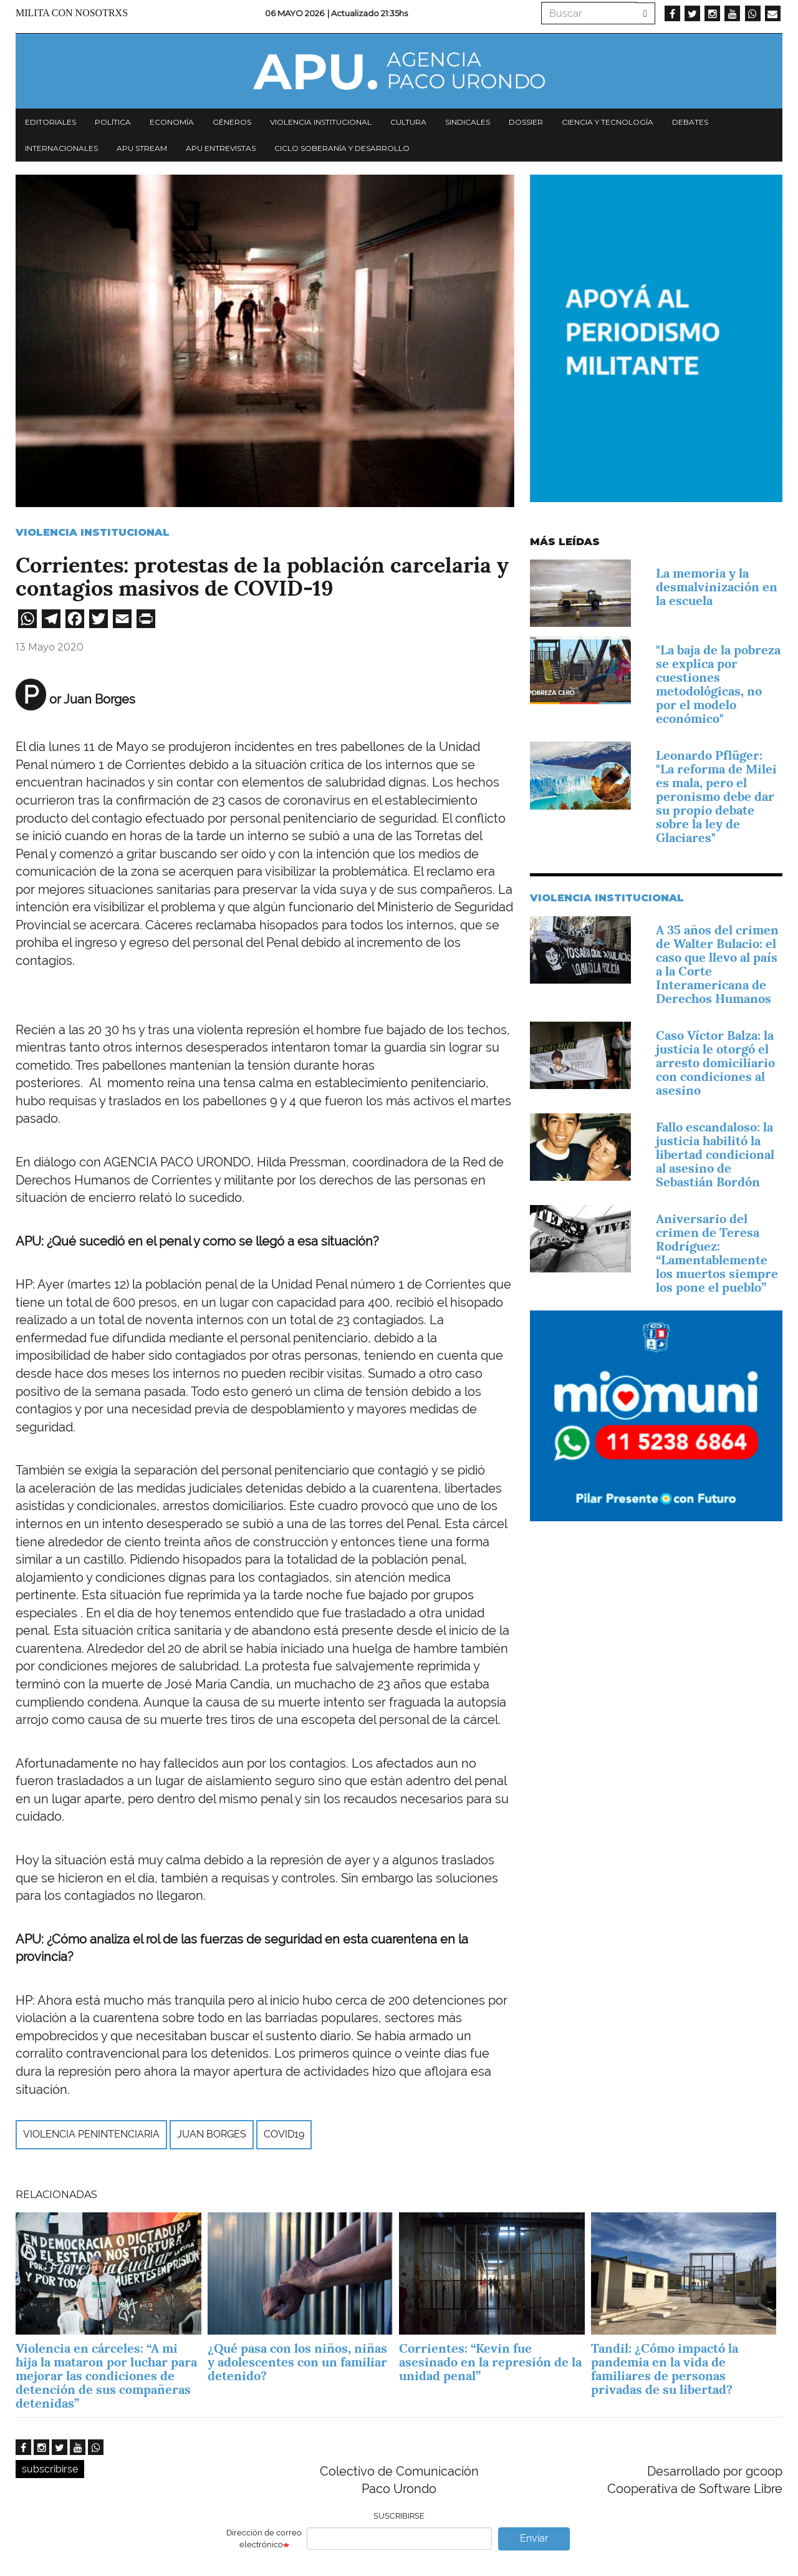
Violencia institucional (321, 122)
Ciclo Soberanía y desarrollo (342, 148)
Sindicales (467, 122)
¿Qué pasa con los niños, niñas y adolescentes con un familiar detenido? (297, 2362)
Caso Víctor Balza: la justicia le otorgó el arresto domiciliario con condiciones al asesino (715, 1062)
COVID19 (284, 2134)
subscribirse (50, 2469)
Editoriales (50, 122)
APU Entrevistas (221, 148)
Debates (690, 122)
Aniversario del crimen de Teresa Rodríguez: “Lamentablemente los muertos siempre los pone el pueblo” (717, 1253)
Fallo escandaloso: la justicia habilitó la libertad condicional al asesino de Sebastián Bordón (715, 1154)
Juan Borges (211, 2134)
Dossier (526, 122)
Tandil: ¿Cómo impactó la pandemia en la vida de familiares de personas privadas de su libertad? (664, 2369)
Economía (172, 122)
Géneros (232, 122)
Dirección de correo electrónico (264, 2538)
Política (113, 122)
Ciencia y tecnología (607, 122)
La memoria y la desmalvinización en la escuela (716, 587)
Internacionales (61, 148)
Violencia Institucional (93, 532)
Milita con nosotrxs (72, 12)
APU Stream (142, 148)
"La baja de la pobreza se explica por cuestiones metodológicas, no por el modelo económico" (718, 684)
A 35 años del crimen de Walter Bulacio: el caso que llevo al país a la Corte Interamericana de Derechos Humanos (717, 964)
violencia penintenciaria (91, 2134)
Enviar (534, 2538)
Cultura (408, 122)
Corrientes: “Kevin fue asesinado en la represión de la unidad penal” (490, 2362)
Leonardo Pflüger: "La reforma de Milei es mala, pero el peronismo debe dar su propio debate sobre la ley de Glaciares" (716, 796)
